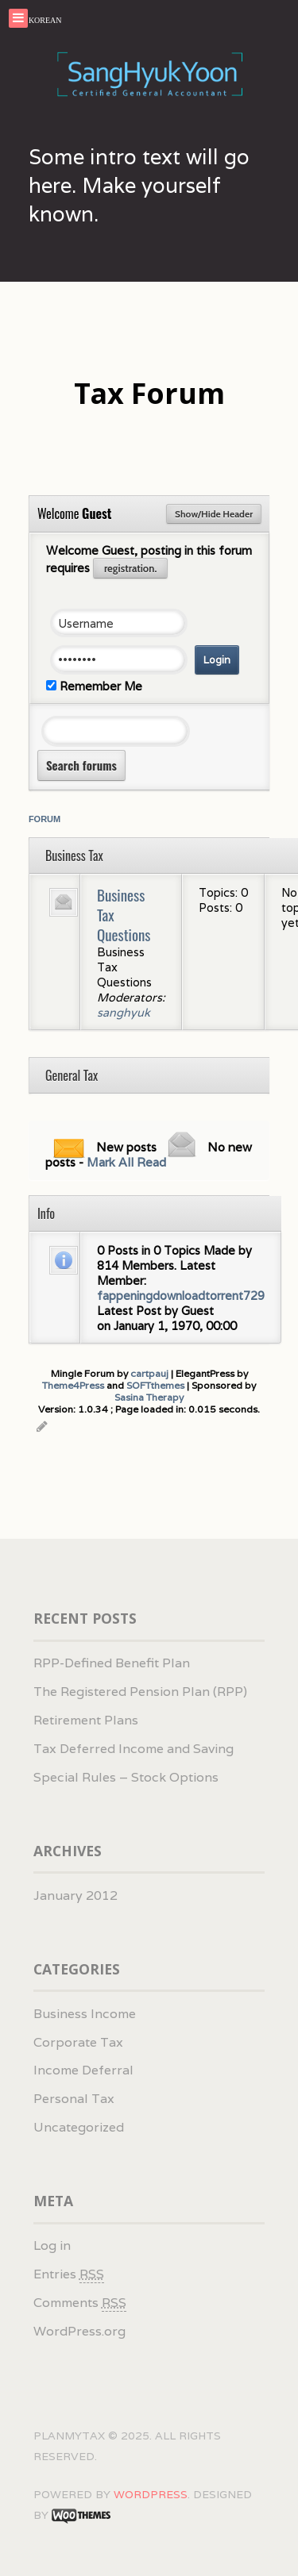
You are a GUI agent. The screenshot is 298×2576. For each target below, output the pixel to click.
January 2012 (75, 1895)
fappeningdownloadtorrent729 (181, 1295)
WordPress (151, 2494)
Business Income (84, 2013)
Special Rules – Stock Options (126, 1777)
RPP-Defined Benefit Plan (111, 1663)
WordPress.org (79, 2331)
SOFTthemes (155, 1385)
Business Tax (74, 855)
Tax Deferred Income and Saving (133, 1748)
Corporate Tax (78, 2042)
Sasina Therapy (149, 1397)
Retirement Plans (85, 1720)
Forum (44, 819)
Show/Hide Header (214, 514)
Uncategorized (78, 2127)
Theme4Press (73, 1385)
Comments (79, 2303)
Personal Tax (73, 2098)
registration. (130, 568)
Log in (52, 2245)
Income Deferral (83, 2070)
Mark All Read (126, 1162)
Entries (68, 2274)
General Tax (71, 1075)
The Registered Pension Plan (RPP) (140, 1691)
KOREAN (45, 20)
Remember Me (94, 686)
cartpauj (149, 1373)
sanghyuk (123, 1012)
